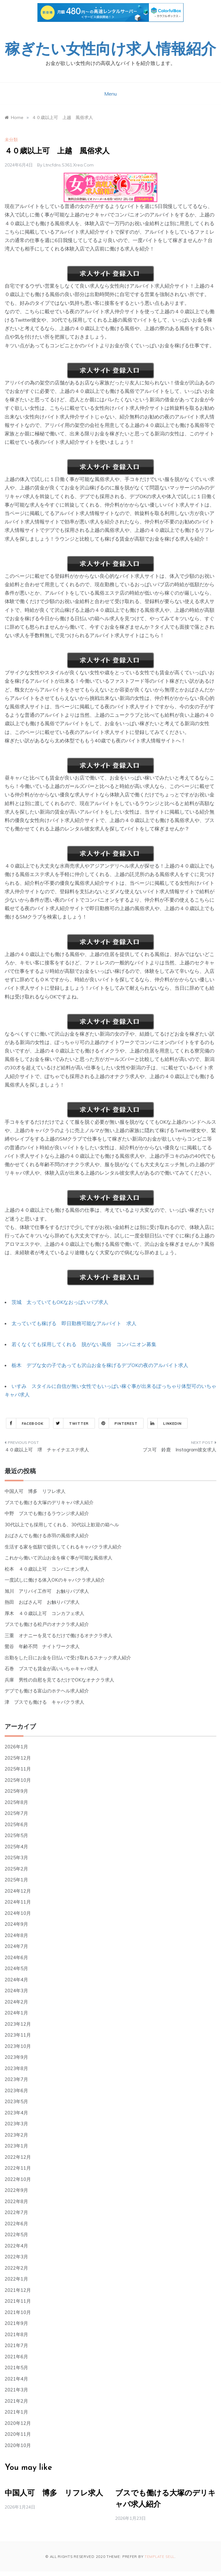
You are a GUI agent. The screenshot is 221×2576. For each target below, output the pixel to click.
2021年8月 (16, 2334)
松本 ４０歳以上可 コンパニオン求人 (47, 1569)
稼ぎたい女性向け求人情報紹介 (110, 50)
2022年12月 (18, 2157)
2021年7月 (16, 2345)
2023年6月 (16, 2090)
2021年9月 (16, 2323)
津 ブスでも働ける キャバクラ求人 (44, 1702)
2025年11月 (18, 1769)
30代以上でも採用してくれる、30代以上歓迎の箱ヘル (62, 1525)
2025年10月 (18, 1780)
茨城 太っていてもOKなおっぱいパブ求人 (60, 1302)
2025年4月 (16, 1847)
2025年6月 (16, 1824)
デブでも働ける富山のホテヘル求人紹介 (47, 1691)
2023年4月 (16, 2113)
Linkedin (165, 1423)
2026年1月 (16, 1747)
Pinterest (118, 1423)
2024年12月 (18, 1891)
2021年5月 (16, 2367)
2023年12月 (18, 2024)
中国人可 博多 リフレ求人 (35, 1491)
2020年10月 (18, 2445)
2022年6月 (16, 2224)
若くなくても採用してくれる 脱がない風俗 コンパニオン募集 (84, 1344)
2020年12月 (18, 2423)
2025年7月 (16, 1813)
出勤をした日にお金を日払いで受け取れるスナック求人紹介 (68, 1658)
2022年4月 (16, 2246)
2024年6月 (16, 1957)
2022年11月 (18, 2168)
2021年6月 (16, 2357)
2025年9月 (16, 1791)
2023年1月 (16, 2146)
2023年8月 (16, 2068)
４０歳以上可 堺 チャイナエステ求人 (47, 1450)
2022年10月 (18, 2179)
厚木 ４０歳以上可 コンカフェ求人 (44, 1613)
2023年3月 (16, 2124)
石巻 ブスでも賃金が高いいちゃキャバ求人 (51, 1669)
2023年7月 (16, 2079)
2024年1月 (16, 2013)
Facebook (24, 1423)
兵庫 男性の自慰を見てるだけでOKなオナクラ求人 (59, 1680)
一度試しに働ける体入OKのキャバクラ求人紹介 (55, 1580)
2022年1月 (16, 2279)
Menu (110, 94)
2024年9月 (16, 1924)
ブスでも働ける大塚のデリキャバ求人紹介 (49, 1502)
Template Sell (159, 2556)
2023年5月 (16, 2101)
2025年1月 (16, 1880)
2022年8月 (16, 2201)
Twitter (71, 1423)
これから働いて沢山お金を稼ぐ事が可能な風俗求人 (58, 1558)
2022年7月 (16, 2212)
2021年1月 (16, 2412)
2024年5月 (16, 1968)
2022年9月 (16, 2190)
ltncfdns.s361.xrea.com (68, 165)
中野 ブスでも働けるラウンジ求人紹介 (47, 1513)
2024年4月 (16, 1980)
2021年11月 (18, 2301)
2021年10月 (18, 2312)
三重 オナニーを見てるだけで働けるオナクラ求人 (58, 1635)
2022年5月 (16, 2234)
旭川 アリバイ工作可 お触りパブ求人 (47, 1591)
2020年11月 (18, 2434)
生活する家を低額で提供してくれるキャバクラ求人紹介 (63, 1547)
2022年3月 (16, 2257)
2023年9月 (16, 2057)
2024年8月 (16, 1935)
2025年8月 (16, 1802)
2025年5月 (16, 1835)
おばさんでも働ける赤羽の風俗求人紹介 (47, 1535)
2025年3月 (16, 1857)
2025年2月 (16, 1869)
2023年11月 (18, 2035)
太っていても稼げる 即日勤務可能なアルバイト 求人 (74, 1323)
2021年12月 (18, 2290)
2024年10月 (18, 1913)
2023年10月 (18, 2046)
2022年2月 (16, 2268)
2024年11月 (18, 1902)
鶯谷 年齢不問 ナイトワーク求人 (42, 1646)
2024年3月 (16, 1991)
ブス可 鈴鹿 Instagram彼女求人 (179, 1450)
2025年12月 (18, 1758)
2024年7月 (16, 1946)
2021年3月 (16, 2390)
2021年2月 (16, 2401)
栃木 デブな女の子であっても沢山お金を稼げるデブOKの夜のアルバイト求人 (100, 1365)
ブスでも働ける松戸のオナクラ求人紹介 (47, 1624)
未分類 (11, 139)
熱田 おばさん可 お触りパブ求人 (42, 1602)
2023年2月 (16, 2135)
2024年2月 (16, 2002)
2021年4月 (16, 2379)
